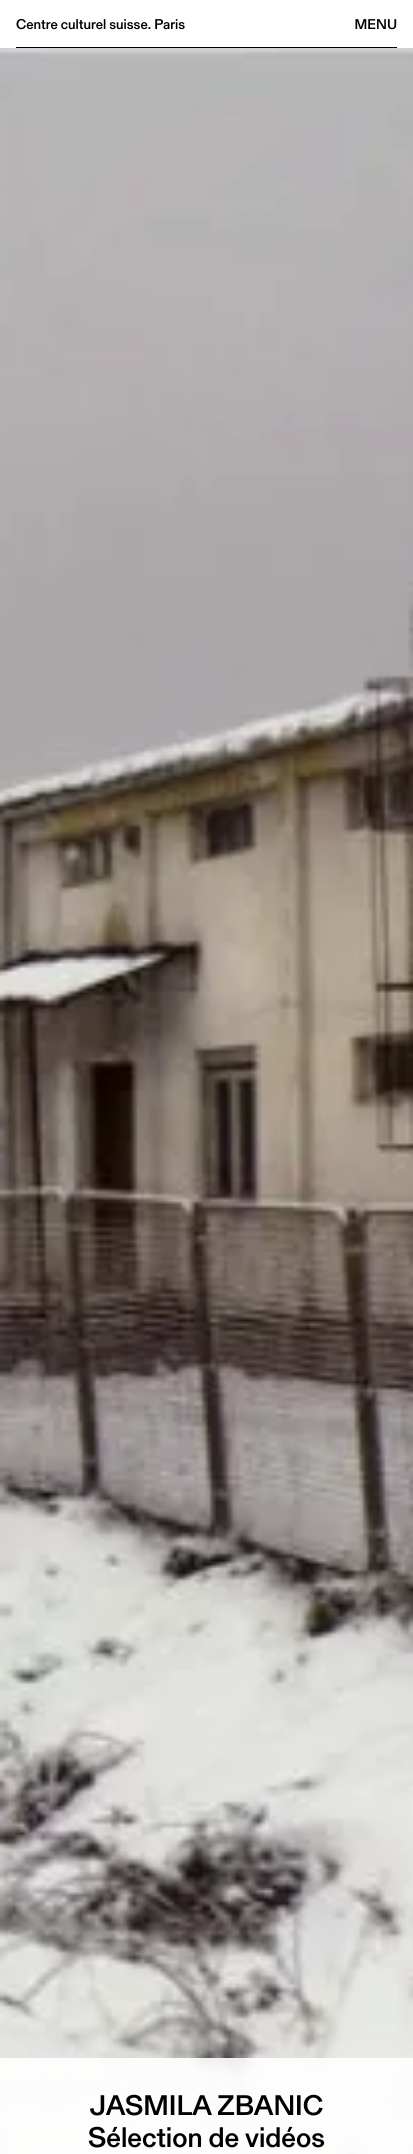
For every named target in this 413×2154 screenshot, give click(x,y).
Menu (376, 24)
